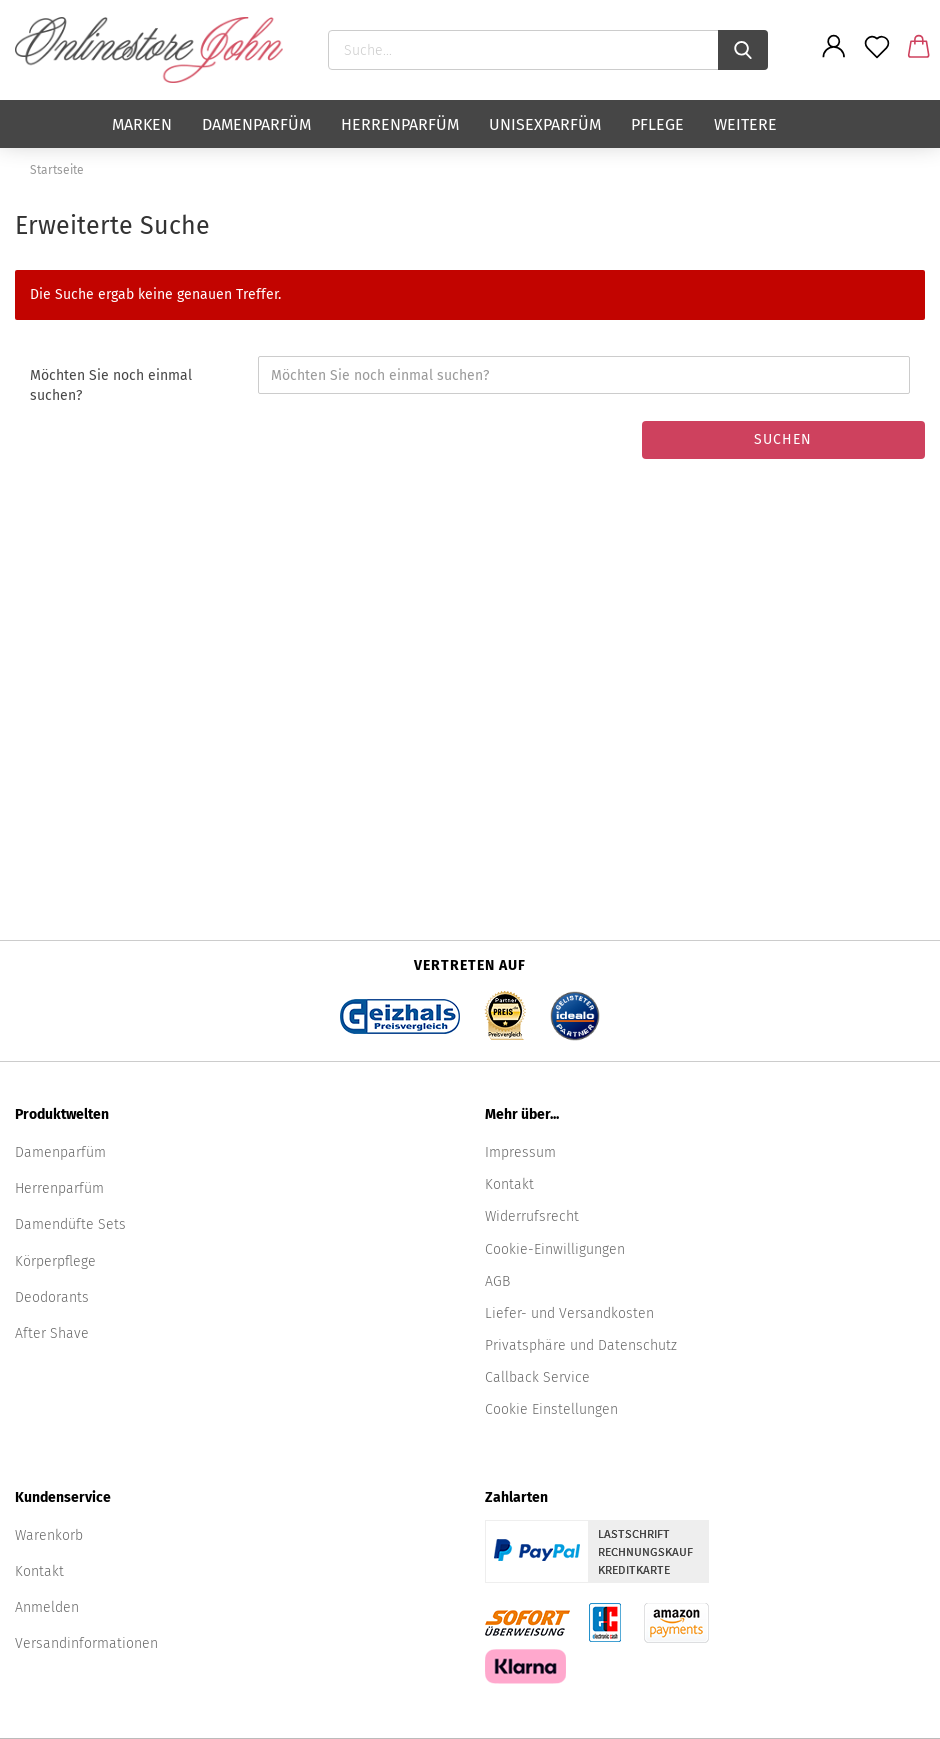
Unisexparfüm (545, 124)
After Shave (52, 1333)
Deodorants (52, 1297)
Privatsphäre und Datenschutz (581, 1345)
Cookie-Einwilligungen (555, 1249)
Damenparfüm (256, 124)
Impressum (520, 1152)
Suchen (783, 439)
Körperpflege (55, 1261)
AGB (497, 1281)
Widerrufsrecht (532, 1216)
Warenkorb (49, 1535)
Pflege (657, 124)
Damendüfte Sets (70, 1224)
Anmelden (47, 1607)
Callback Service (537, 1377)
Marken (142, 124)
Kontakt (509, 1184)
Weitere (745, 124)
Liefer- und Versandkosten (569, 1313)
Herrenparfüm (400, 124)
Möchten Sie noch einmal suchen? (111, 385)
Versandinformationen (86, 1643)
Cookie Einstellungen (551, 1409)
